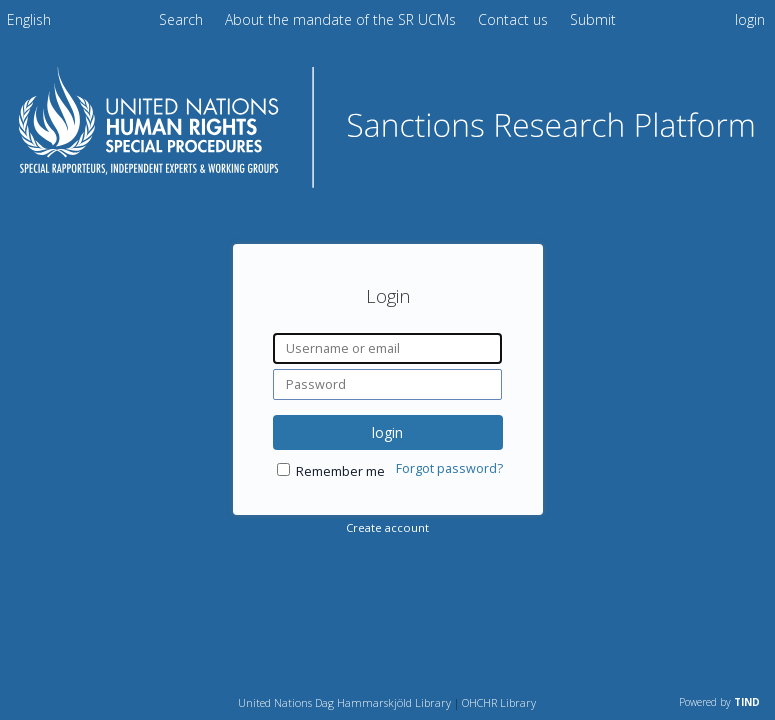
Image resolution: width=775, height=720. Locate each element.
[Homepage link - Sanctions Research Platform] (387, 181)
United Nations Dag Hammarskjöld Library (344, 702)
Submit (593, 19)
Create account (387, 527)
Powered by (719, 702)
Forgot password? (449, 468)
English (29, 19)
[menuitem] (29, 23)
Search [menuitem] (181, 19)
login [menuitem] (750, 19)
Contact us (515, 19)
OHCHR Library (499, 702)
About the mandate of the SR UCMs (342, 19)
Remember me (340, 471)
